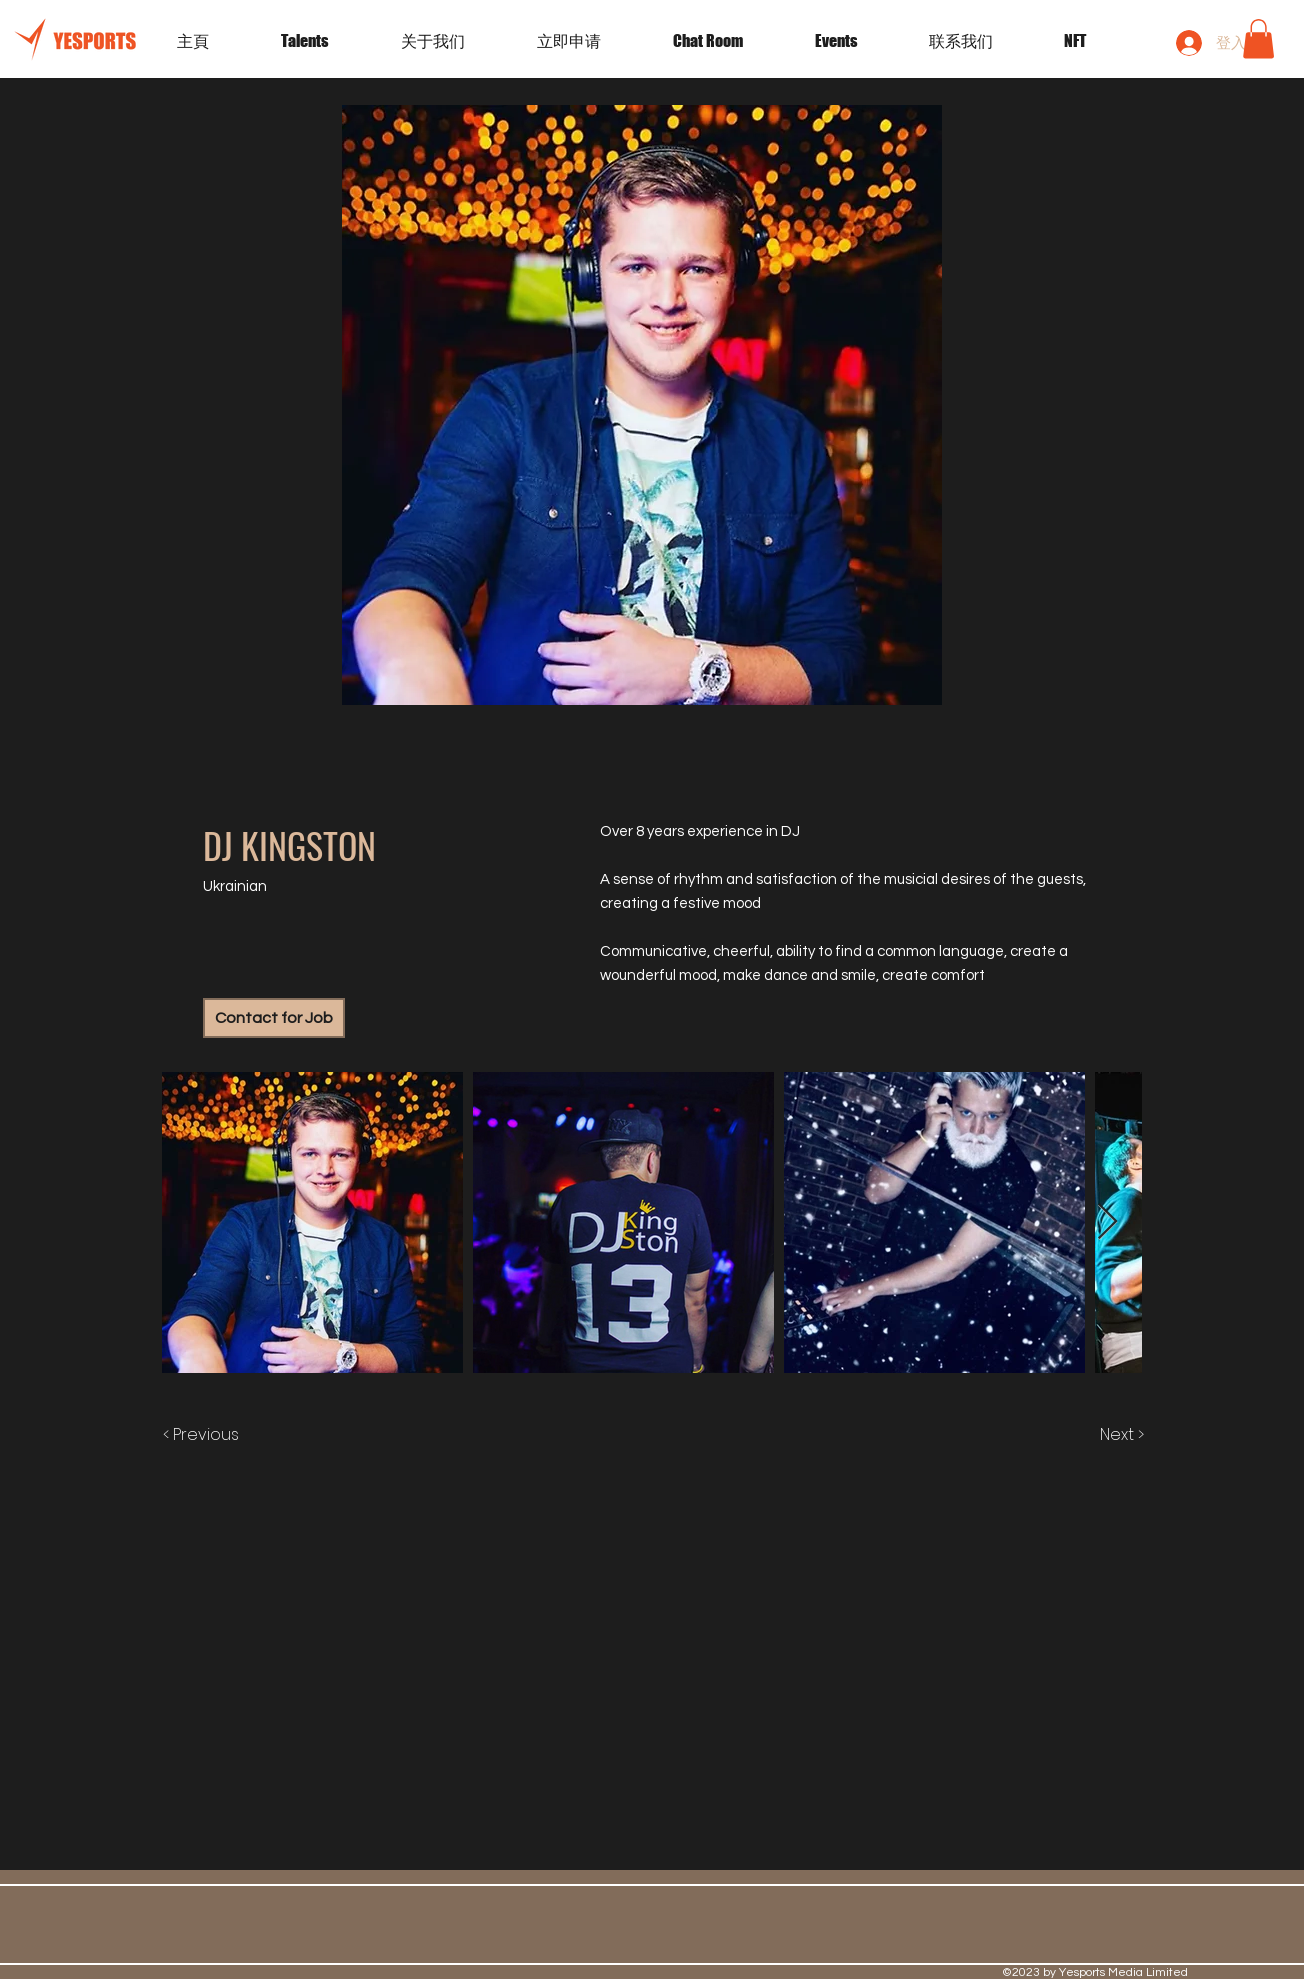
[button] (857, 41)
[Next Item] (1107, 1222)
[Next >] (1101, 1435)
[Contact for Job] (274, 1018)
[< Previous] (221, 1435)
